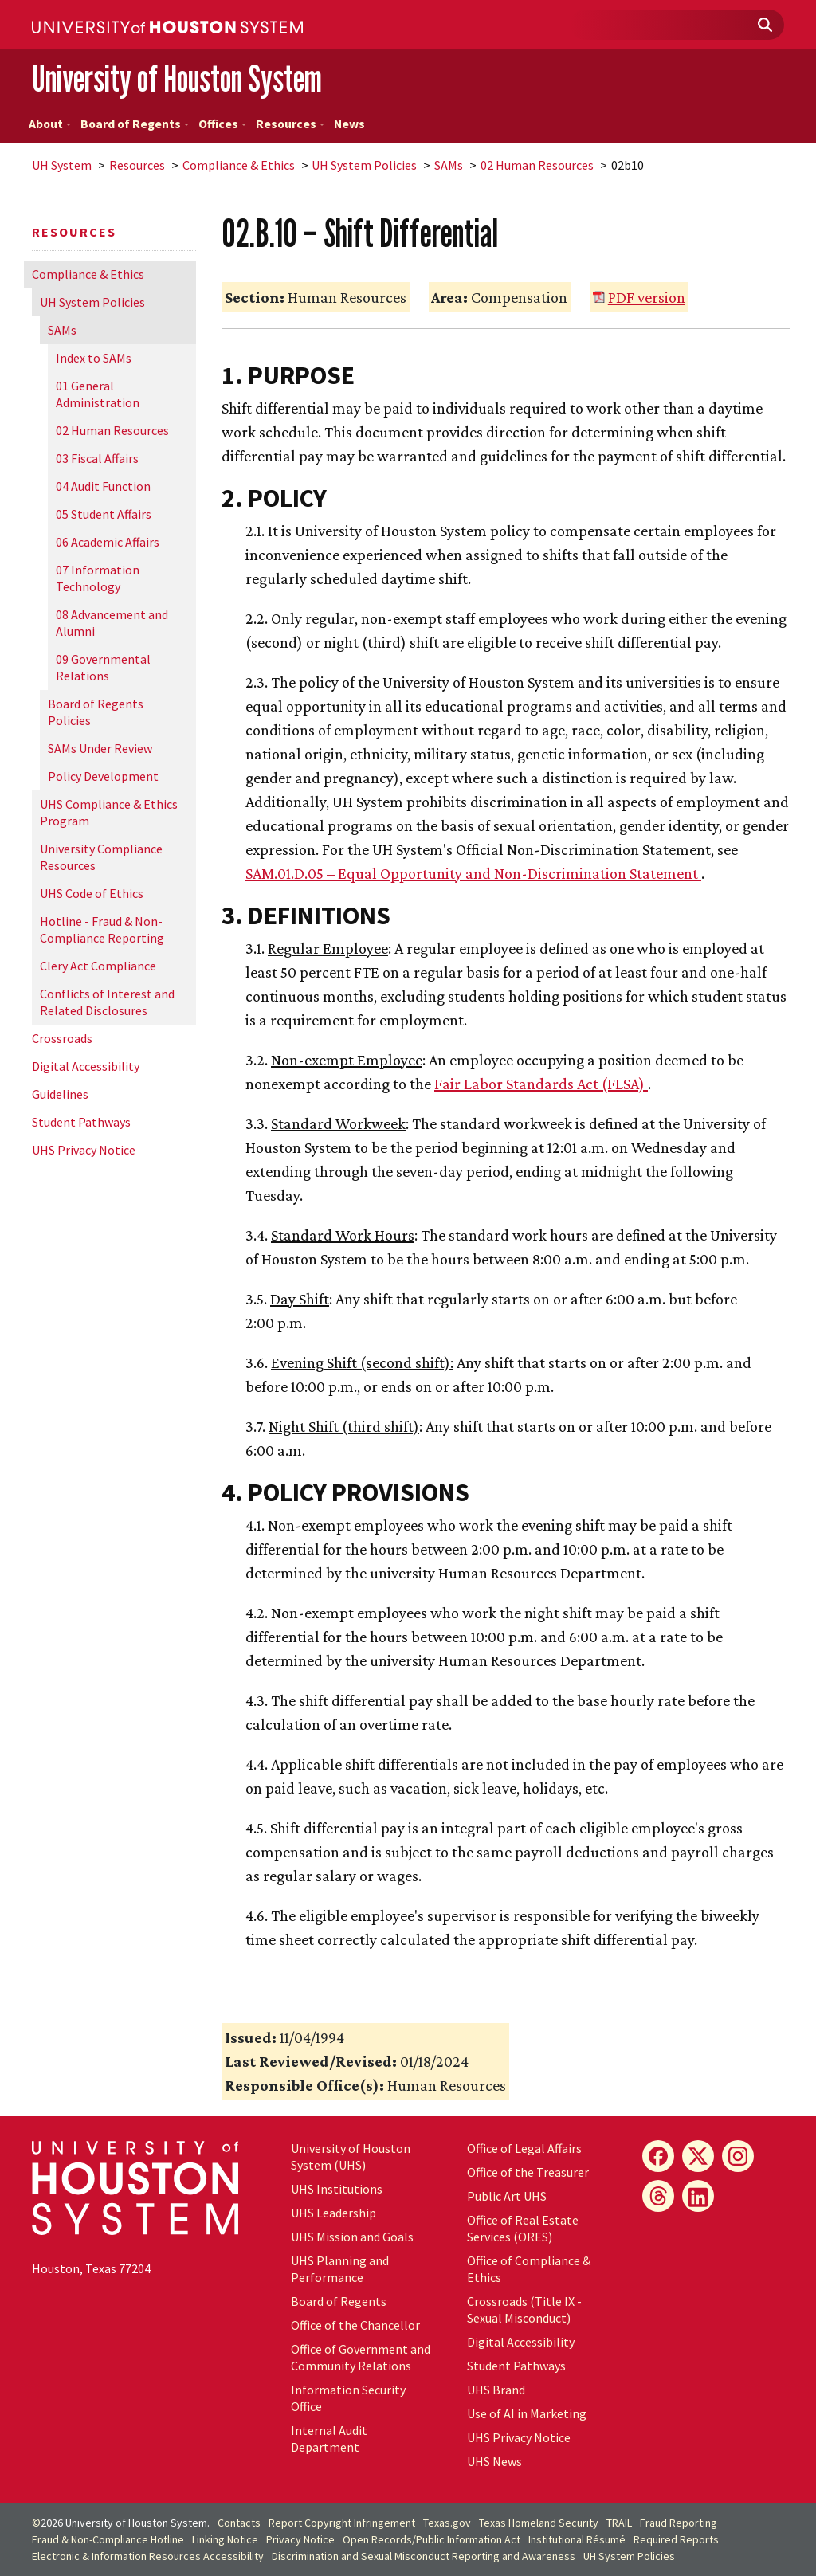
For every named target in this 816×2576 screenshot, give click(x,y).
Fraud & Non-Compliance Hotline (108, 2539)
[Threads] (658, 2196)
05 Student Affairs (103, 514)
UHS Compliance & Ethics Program (109, 812)
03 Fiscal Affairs (97, 458)
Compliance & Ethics (238, 165)
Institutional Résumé (577, 2539)
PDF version (646, 297)
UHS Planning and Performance (340, 2269)
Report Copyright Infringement (342, 2522)
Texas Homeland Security (538, 2522)
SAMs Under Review (100, 748)
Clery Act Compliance (98, 966)
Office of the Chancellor (355, 2325)
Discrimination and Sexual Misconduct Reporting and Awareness (423, 2556)
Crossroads (62, 1038)
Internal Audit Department (329, 2438)
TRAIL (619, 2522)
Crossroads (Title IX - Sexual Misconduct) (524, 2309)
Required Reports (676, 2539)
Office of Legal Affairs (524, 2148)
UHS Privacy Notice (83, 1150)
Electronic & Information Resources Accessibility (148, 2556)
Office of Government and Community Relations (360, 2357)
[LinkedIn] (698, 2196)
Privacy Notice (300, 2539)
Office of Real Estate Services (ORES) (523, 2228)
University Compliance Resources (101, 857)
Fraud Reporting (678, 2522)
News (349, 123)
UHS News (494, 2461)
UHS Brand (496, 2390)
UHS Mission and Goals (352, 2237)
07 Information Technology (97, 578)
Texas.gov (447, 2522)
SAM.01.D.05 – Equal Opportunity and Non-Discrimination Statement (473, 873)
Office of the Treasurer (528, 2172)
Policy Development (103, 776)
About (50, 123)
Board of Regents (134, 123)
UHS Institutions (336, 2189)
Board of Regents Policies (95, 712)
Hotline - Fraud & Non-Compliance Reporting (102, 929)
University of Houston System (177, 78)
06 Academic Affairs (107, 542)
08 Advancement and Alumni (112, 622)
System (62, 165)
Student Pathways (81, 1122)
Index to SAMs (93, 358)
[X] (698, 2156)
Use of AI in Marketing (526, 2413)
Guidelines (60, 1094)
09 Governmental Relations (103, 667)
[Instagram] (738, 2156)
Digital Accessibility (85, 1066)
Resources (290, 123)
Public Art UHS (507, 2196)
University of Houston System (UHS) (350, 2156)
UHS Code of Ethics (91, 893)
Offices (222, 123)
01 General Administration (97, 394)
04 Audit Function (103, 486)
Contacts (239, 2522)
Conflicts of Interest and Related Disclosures (107, 1002)
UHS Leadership (333, 2213)
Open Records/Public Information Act (431, 2539)
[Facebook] (658, 2156)
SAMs (448, 165)
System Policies (364, 165)
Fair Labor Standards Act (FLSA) (541, 1083)
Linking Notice (225, 2539)
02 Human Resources (537, 165)
